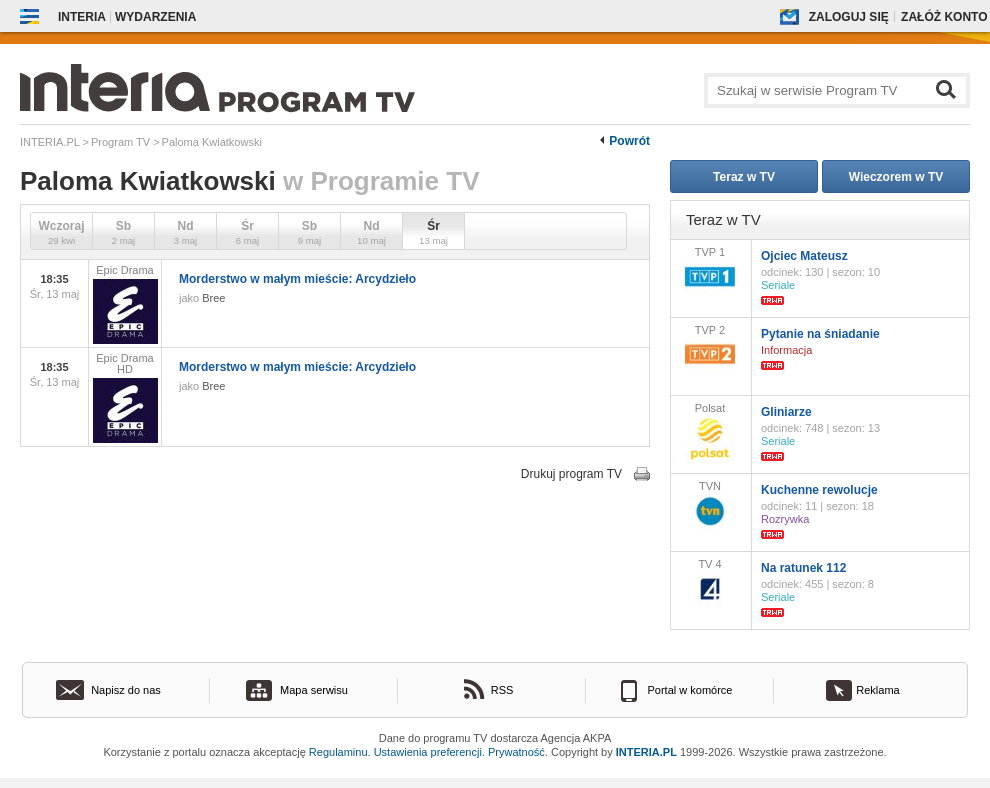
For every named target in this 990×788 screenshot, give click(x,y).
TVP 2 (710, 348)
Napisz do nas (126, 690)
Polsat (710, 433)
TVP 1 (710, 270)
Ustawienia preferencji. (429, 752)
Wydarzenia (155, 17)
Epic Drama (125, 304)
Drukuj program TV (571, 474)
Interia (82, 17)
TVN (710, 505)
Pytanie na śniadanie (820, 334)
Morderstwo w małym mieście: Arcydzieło (297, 279)
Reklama (877, 690)
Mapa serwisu (314, 690)
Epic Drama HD (125, 397)
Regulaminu (338, 752)
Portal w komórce (690, 690)
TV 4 (710, 583)
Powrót (629, 141)
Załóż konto (944, 17)
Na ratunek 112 (803, 568)
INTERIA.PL (646, 752)
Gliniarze (786, 412)
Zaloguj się (849, 17)
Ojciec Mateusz (804, 256)
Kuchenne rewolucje (819, 490)
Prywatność (516, 752)
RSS (502, 690)
